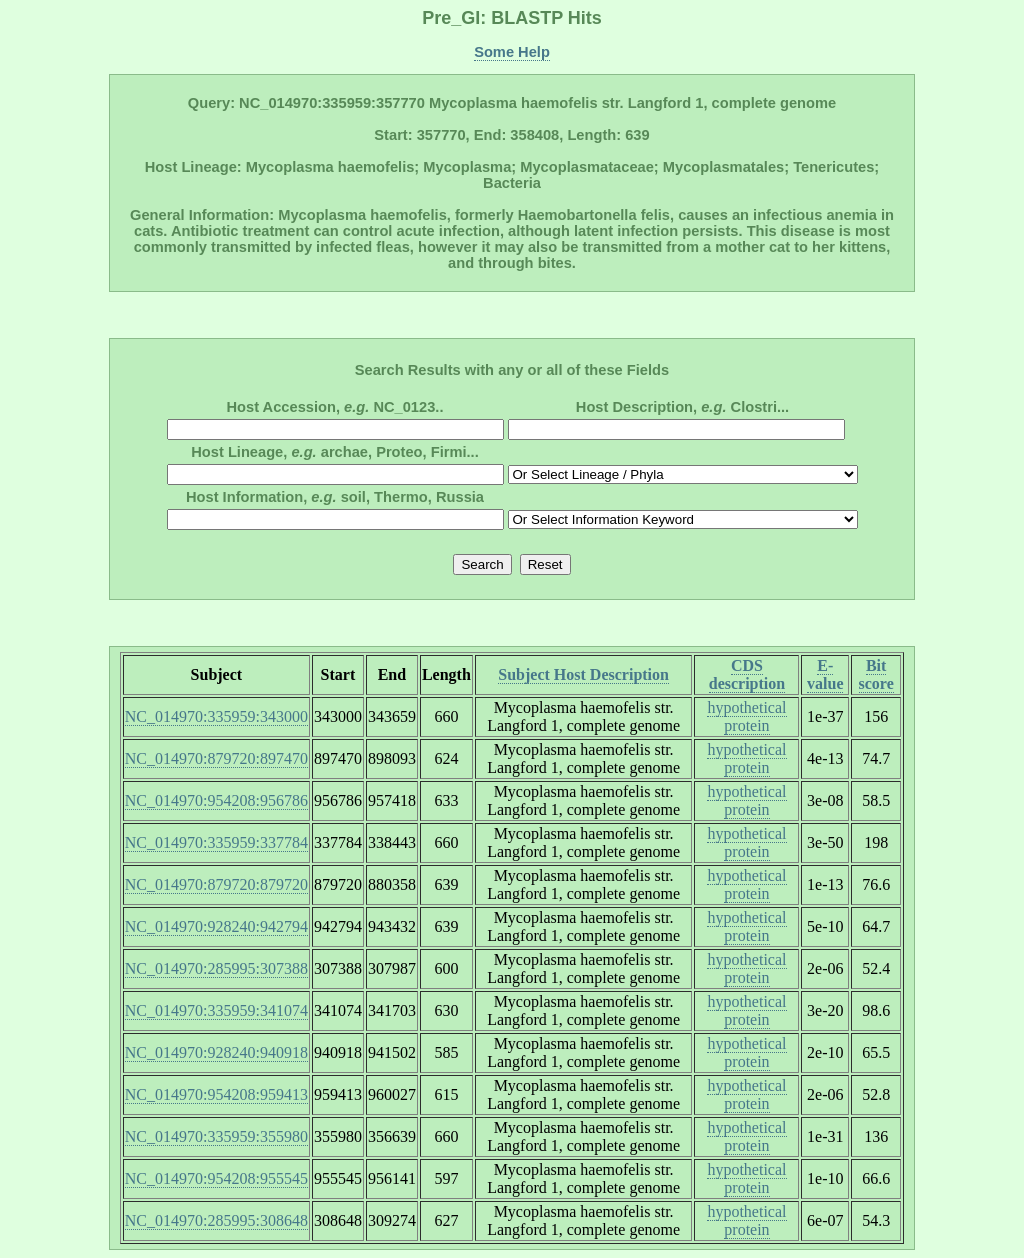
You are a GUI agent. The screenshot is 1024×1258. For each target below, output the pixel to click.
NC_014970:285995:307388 (216, 968)
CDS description (747, 674)
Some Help (512, 52)
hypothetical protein (746, 716)
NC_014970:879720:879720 (216, 884)
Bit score (876, 674)
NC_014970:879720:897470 (216, 758)
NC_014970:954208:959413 (216, 1094)
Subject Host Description (583, 674)
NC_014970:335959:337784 (216, 842)
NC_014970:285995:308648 (216, 1220)
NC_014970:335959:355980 (216, 1136)
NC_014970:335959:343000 (216, 716)
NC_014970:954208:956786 (216, 800)
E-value (825, 674)
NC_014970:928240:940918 (216, 1052)
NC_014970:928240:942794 (216, 926)
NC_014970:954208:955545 (216, 1178)
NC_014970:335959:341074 (216, 1010)
